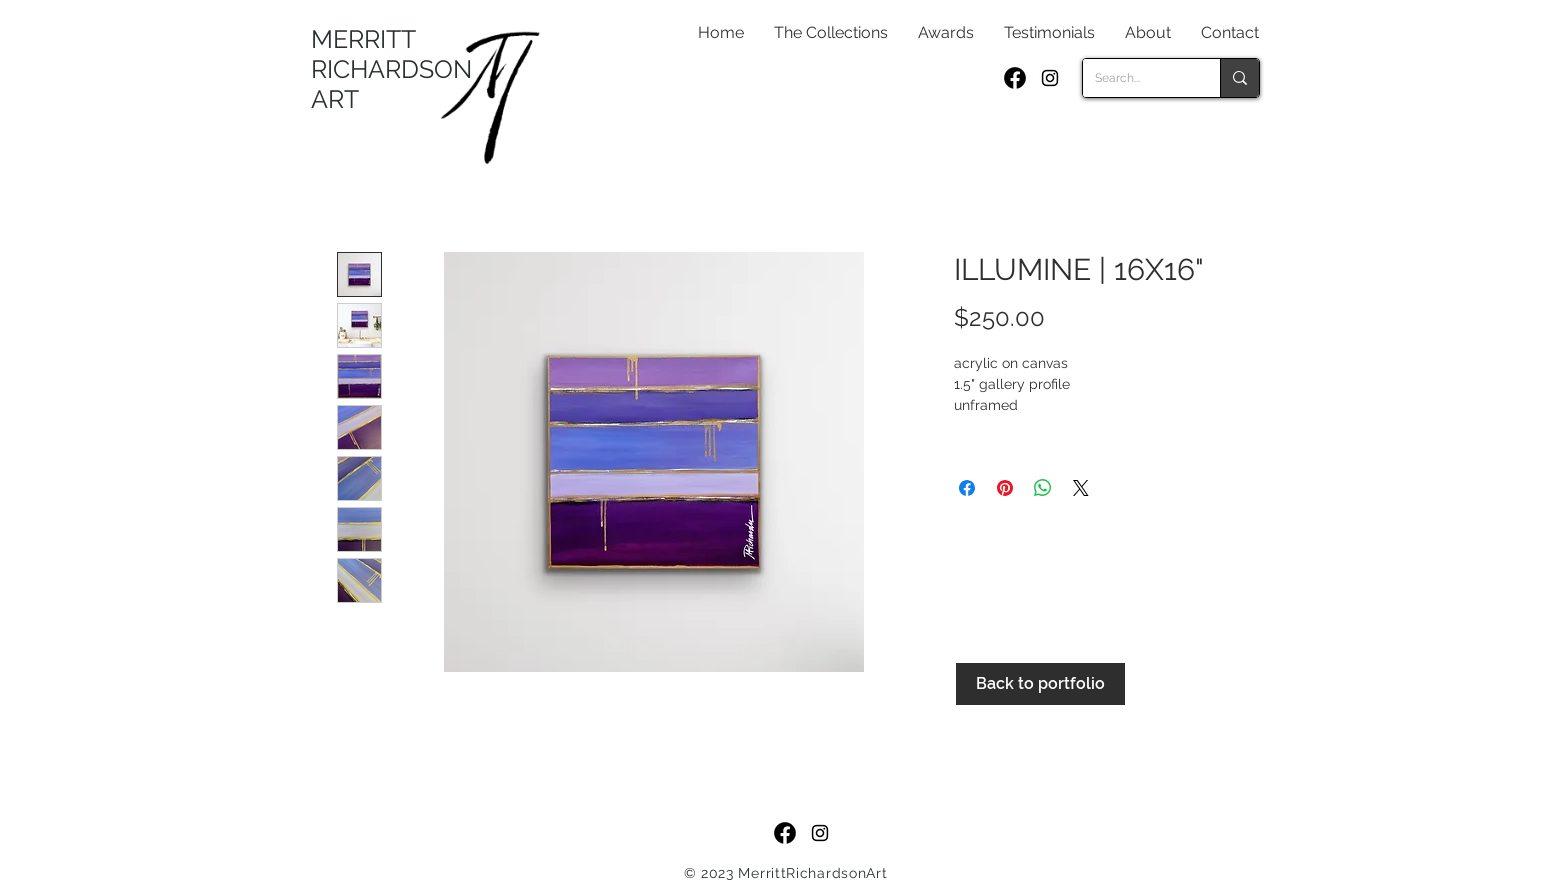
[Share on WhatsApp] (1043, 488)
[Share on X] (1081, 488)
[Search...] (1136, 78)
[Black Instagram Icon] (1050, 78)
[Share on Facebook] (967, 488)
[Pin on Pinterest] (1005, 488)
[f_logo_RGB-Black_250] (1015, 78)
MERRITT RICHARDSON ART (391, 69)
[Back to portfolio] (1040, 684)
